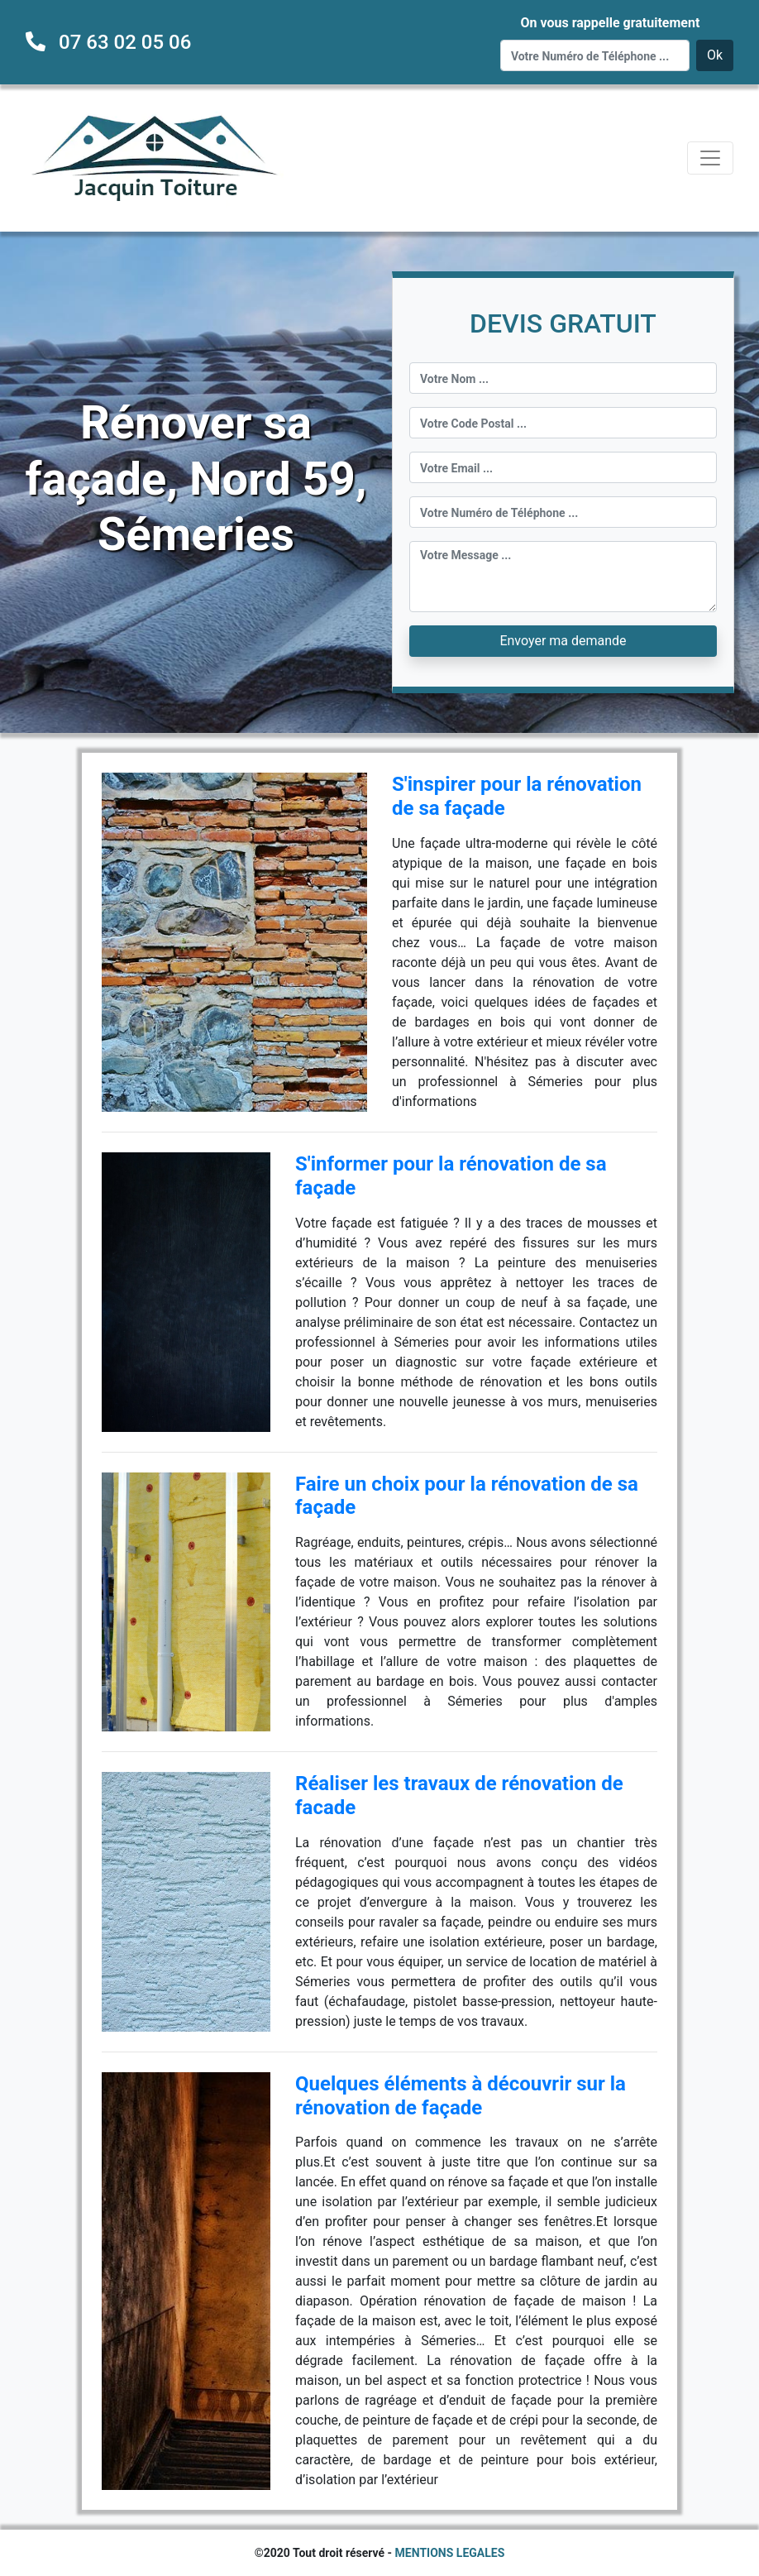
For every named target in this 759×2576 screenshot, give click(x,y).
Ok (715, 55)
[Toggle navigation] (710, 158)
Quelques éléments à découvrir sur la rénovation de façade (460, 2095)
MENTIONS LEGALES (450, 2552)
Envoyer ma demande (562, 641)
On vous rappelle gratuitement (609, 23)
